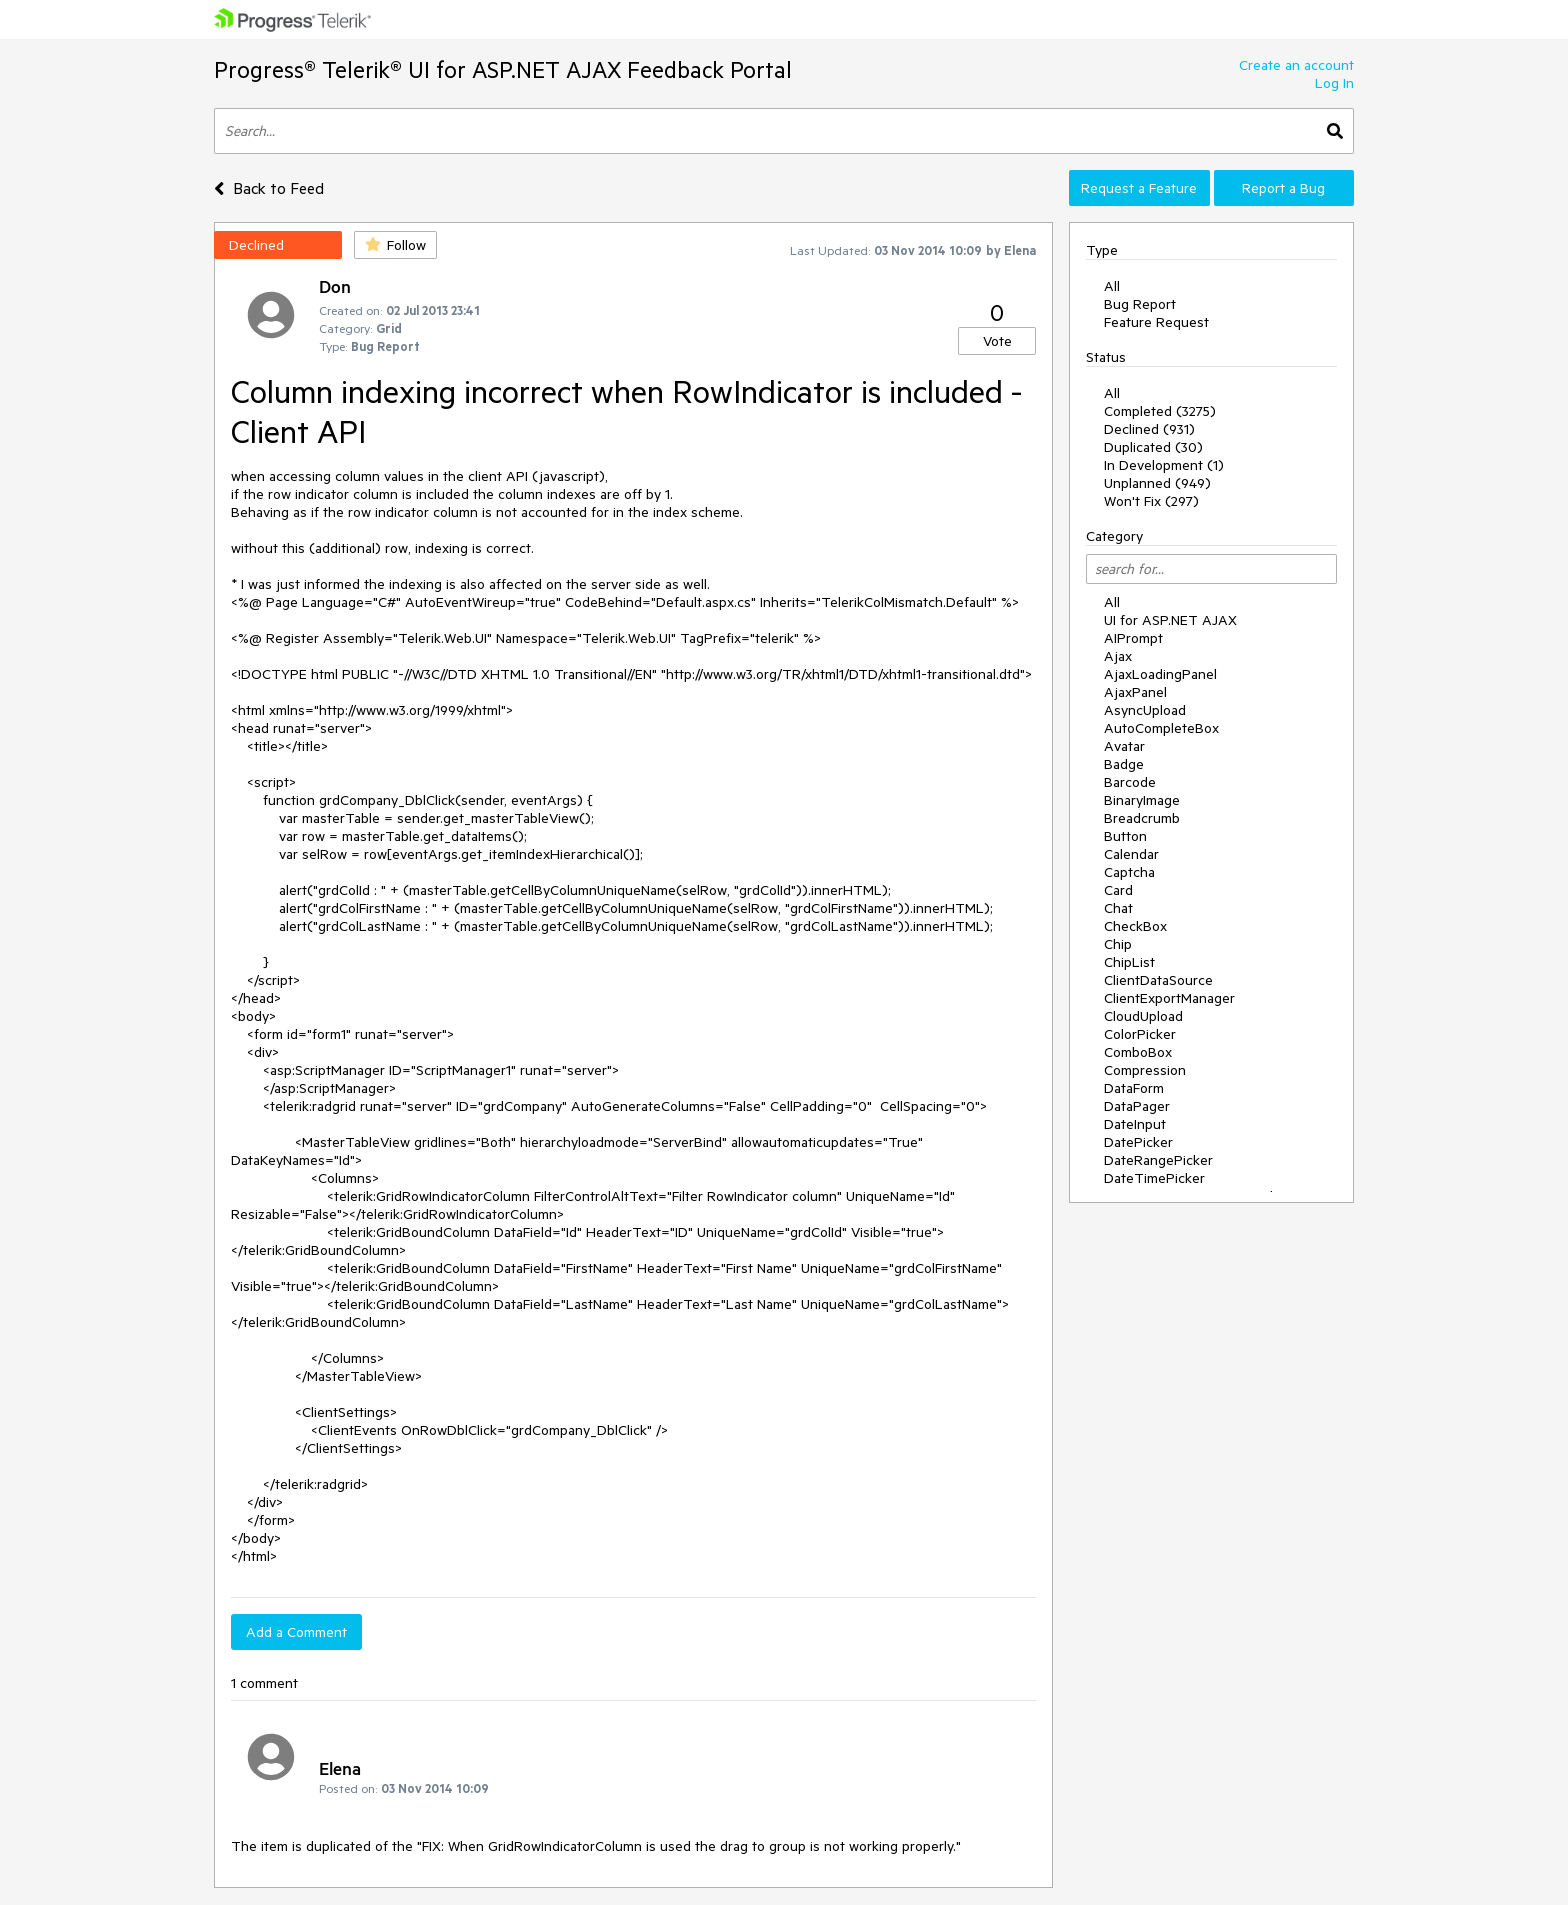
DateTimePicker (1154, 1178)
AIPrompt (1133, 638)
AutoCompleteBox (1161, 728)
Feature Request (1156, 322)
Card (1118, 890)
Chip (1118, 944)
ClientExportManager (1169, 998)
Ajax (1118, 656)
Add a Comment (296, 1632)
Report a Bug (1283, 188)
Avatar (1124, 746)
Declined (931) (1149, 429)
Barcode (1130, 782)
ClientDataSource (1158, 980)
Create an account (1296, 65)
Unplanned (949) (1157, 483)
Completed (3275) (1160, 411)
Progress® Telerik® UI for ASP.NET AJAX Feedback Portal (503, 69)
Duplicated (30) (1153, 447)
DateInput (1135, 1124)
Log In (1334, 83)
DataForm (1134, 1088)
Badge (1124, 764)
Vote (997, 341)
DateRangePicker (1158, 1160)
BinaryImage (1142, 800)
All (1112, 286)
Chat (1118, 908)
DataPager (1137, 1106)
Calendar (1131, 854)
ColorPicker (1140, 1034)
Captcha (1129, 872)
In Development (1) (1164, 465)
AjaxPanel (1135, 692)
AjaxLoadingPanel (1160, 674)
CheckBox (1135, 926)
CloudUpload (1143, 1016)
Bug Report (1140, 304)
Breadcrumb (1142, 818)
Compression (1145, 1070)
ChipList (1129, 962)
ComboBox (1138, 1052)
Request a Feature (1139, 188)
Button (1125, 836)
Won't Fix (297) (1151, 501)
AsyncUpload (1145, 710)
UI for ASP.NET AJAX (1170, 620)
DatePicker (1138, 1142)
